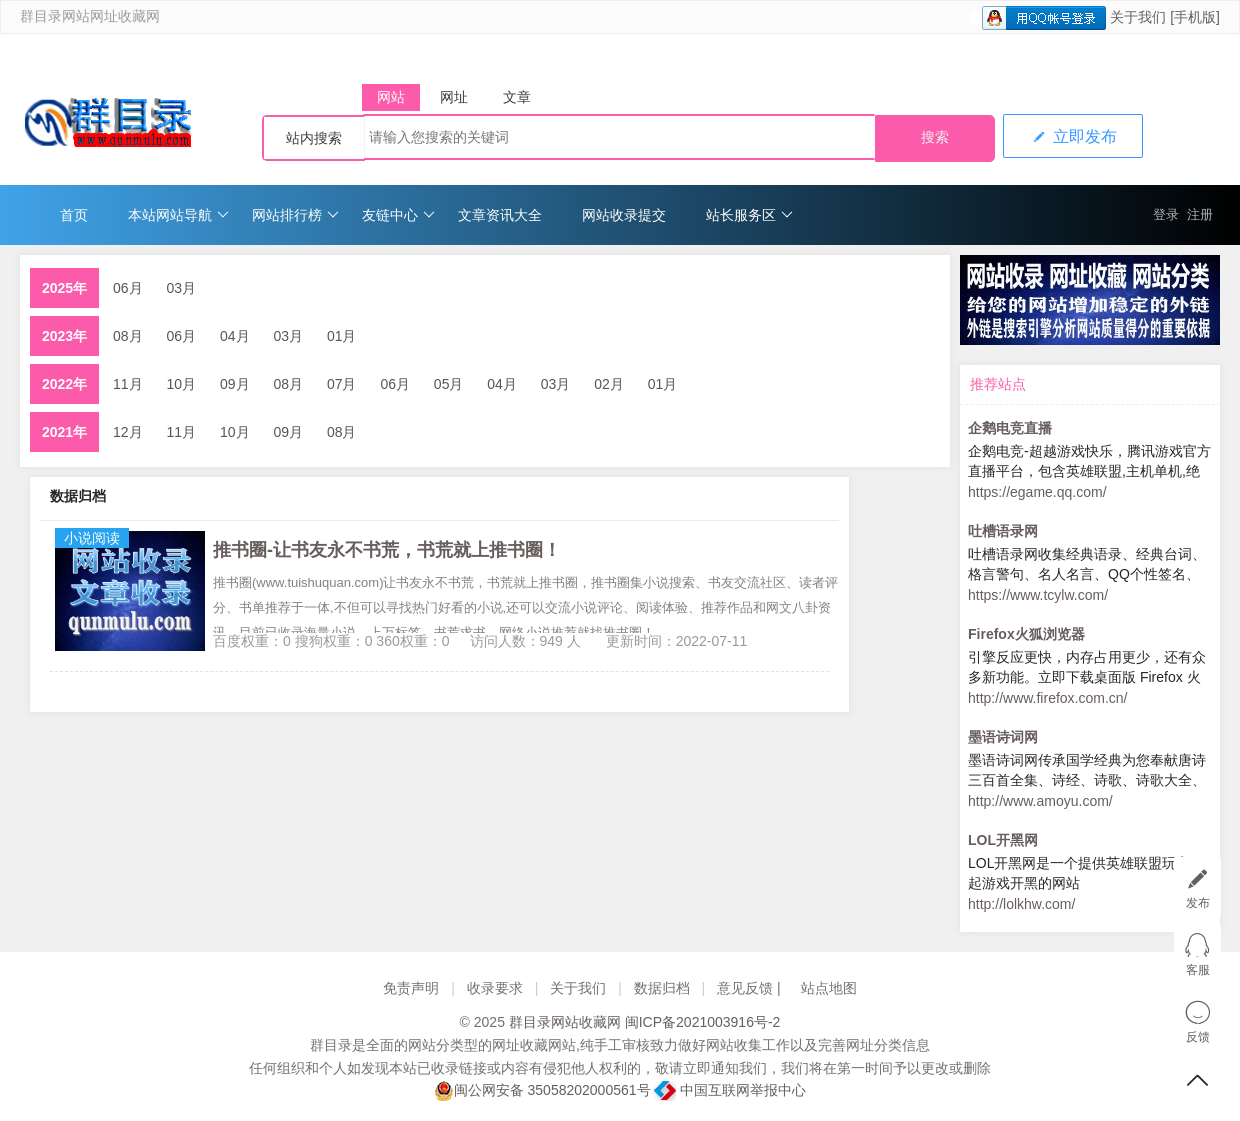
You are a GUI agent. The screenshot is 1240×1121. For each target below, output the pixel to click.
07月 (342, 384)
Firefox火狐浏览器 (1026, 634)
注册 (1200, 214)
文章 (517, 97)
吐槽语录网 (1003, 531)
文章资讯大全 (500, 215)
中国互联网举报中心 (730, 1090)
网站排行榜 (295, 215)
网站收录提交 (624, 215)
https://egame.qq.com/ (1037, 492)
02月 (609, 384)
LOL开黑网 (1003, 840)
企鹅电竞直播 (1010, 428)
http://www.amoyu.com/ (1040, 801)
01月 (342, 336)
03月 (182, 288)
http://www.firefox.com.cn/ (1048, 698)
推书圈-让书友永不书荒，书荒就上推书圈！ (387, 550)
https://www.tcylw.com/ (1038, 595)
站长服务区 (749, 215)
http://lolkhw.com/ (1021, 904)
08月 (128, 336)
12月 (128, 432)
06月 (128, 288)
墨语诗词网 (1003, 737)
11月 (128, 384)
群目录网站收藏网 (565, 1022)
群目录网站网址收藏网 (90, 16)
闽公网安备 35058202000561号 (542, 1090)
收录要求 (495, 988)
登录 (1166, 214)
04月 (235, 336)
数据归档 (662, 988)
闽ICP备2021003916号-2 (703, 1022)
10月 (182, 384)
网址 (454, 97)
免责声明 (411, 988)
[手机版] (1195, 17)
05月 (449, 384)
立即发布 (1073, 136)
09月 (235, 384)
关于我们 (1138, 17)
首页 (74, 215)
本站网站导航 (178, 215)
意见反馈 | (750, 988)
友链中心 (398, 215)
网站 (391, 97)
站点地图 (829, 988)
